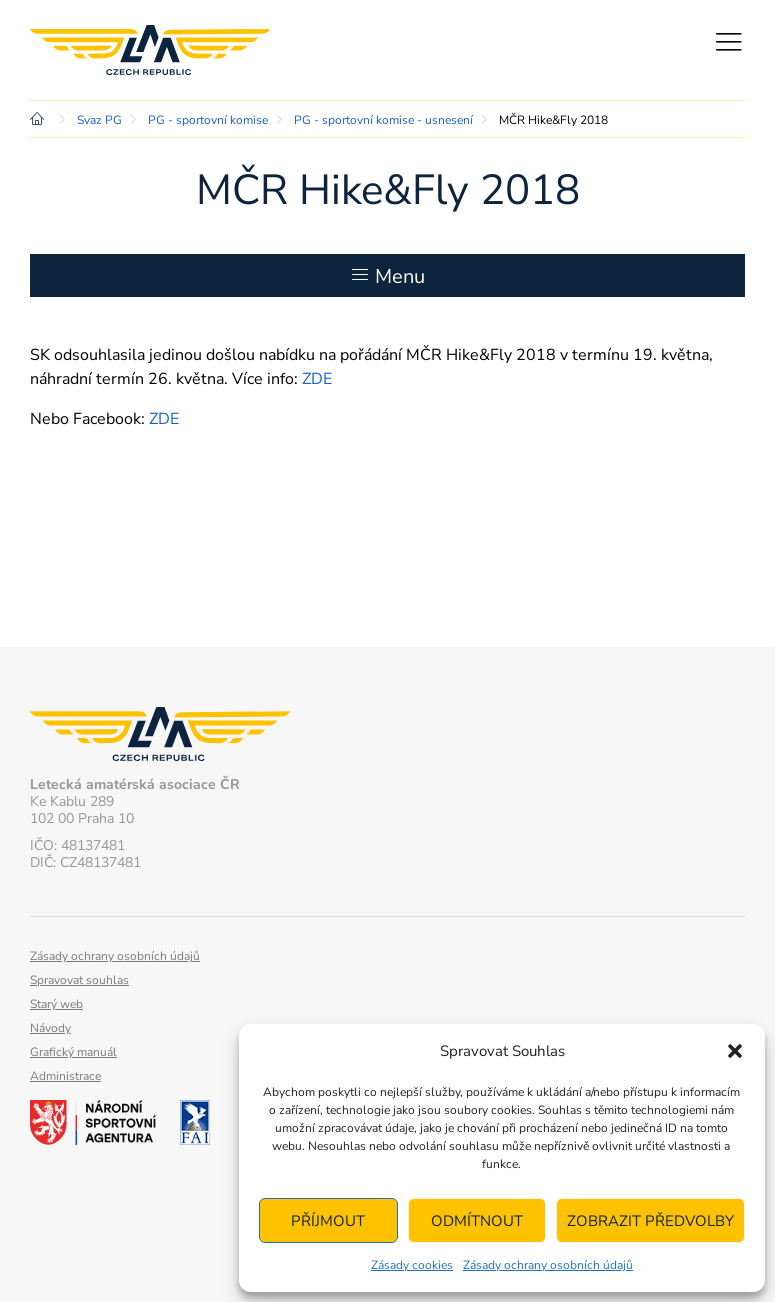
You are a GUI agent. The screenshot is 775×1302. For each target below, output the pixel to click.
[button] (735, 1051)
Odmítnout (477, 1221)
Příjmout (328, 1221)
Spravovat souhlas (79, 980)
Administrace (65, 1076)
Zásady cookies (412, 1265)
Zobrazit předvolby (650, 1221)
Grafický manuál (73, 1052)
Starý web (56, 1004)
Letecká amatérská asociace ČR (150, 50)
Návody (50, 1028)
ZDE (317, 379)
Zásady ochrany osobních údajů (548, 1265)
